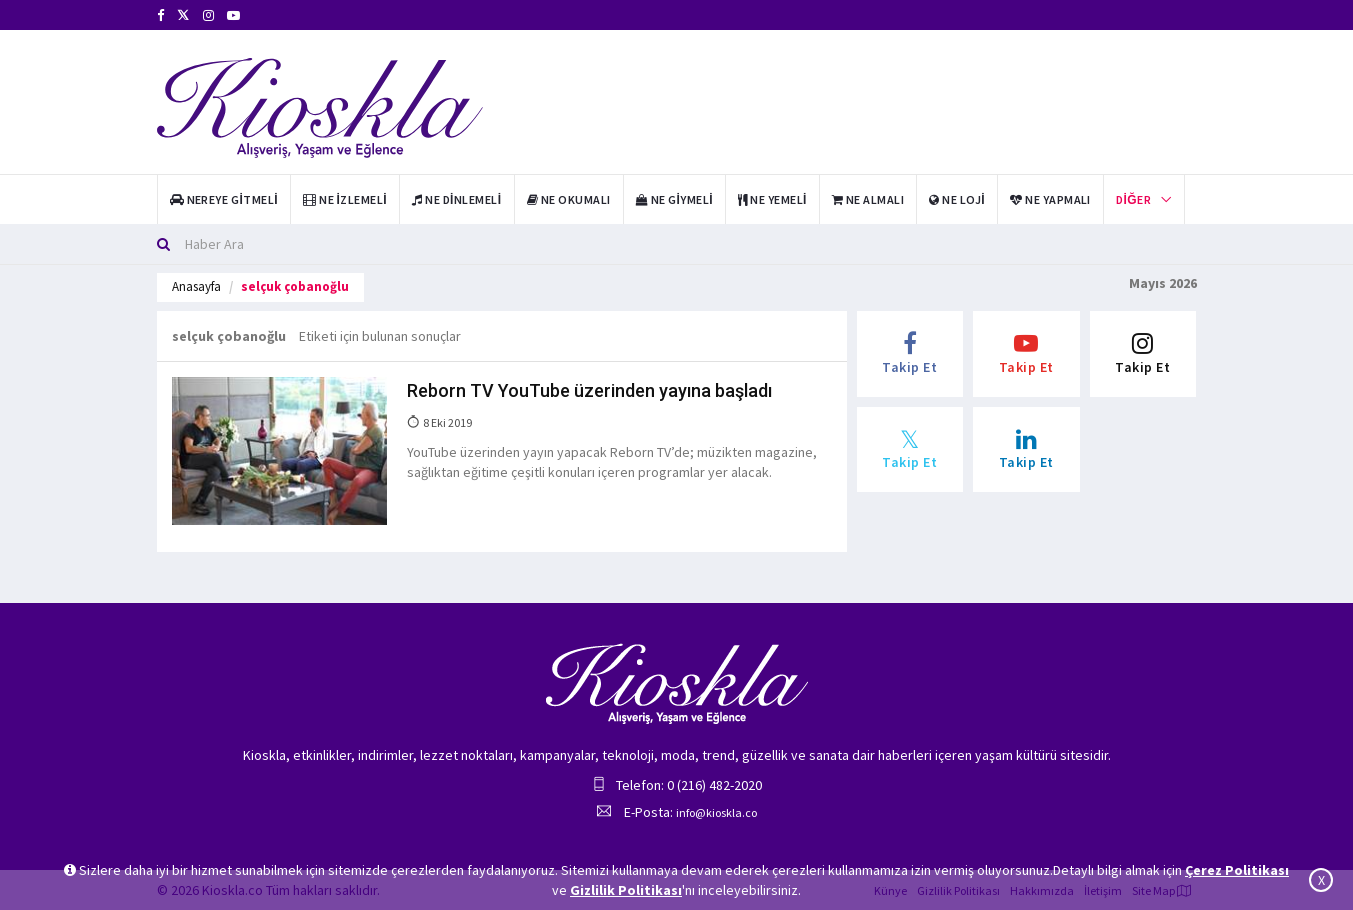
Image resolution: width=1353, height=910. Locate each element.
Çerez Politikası (1237, 870)
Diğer (1133, 199)
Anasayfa (196, 286)
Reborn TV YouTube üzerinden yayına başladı (589, 390)
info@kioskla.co (716, 812)
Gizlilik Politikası (626, 890)
